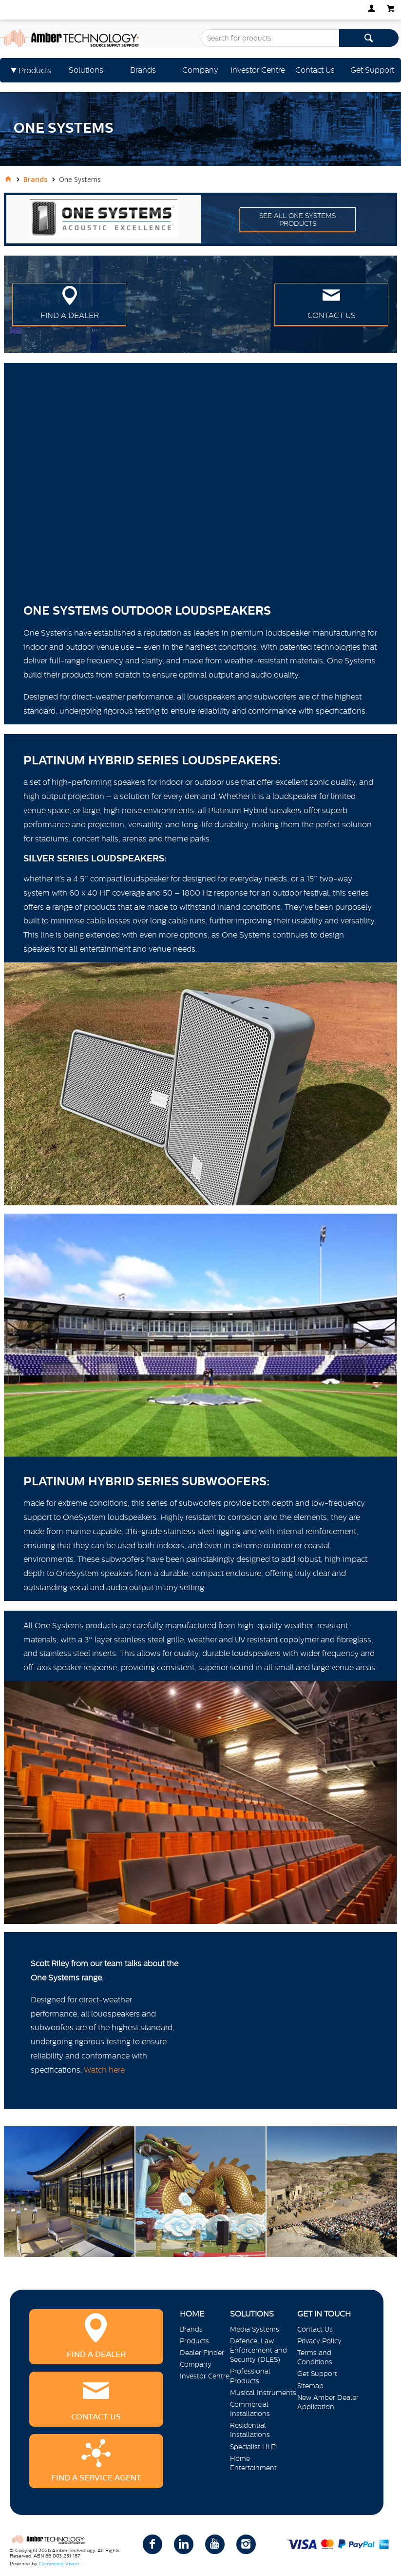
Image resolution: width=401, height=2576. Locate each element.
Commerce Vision (59, 2563)
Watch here (103, 2069)
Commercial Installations (250, 2408)
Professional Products (250, 2375)
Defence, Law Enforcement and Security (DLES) (258, 2350)
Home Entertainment (253, 2463)
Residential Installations (250, 2429)
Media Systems (254, 2329)
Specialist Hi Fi (253, 2447)
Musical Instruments (263, 2392)
